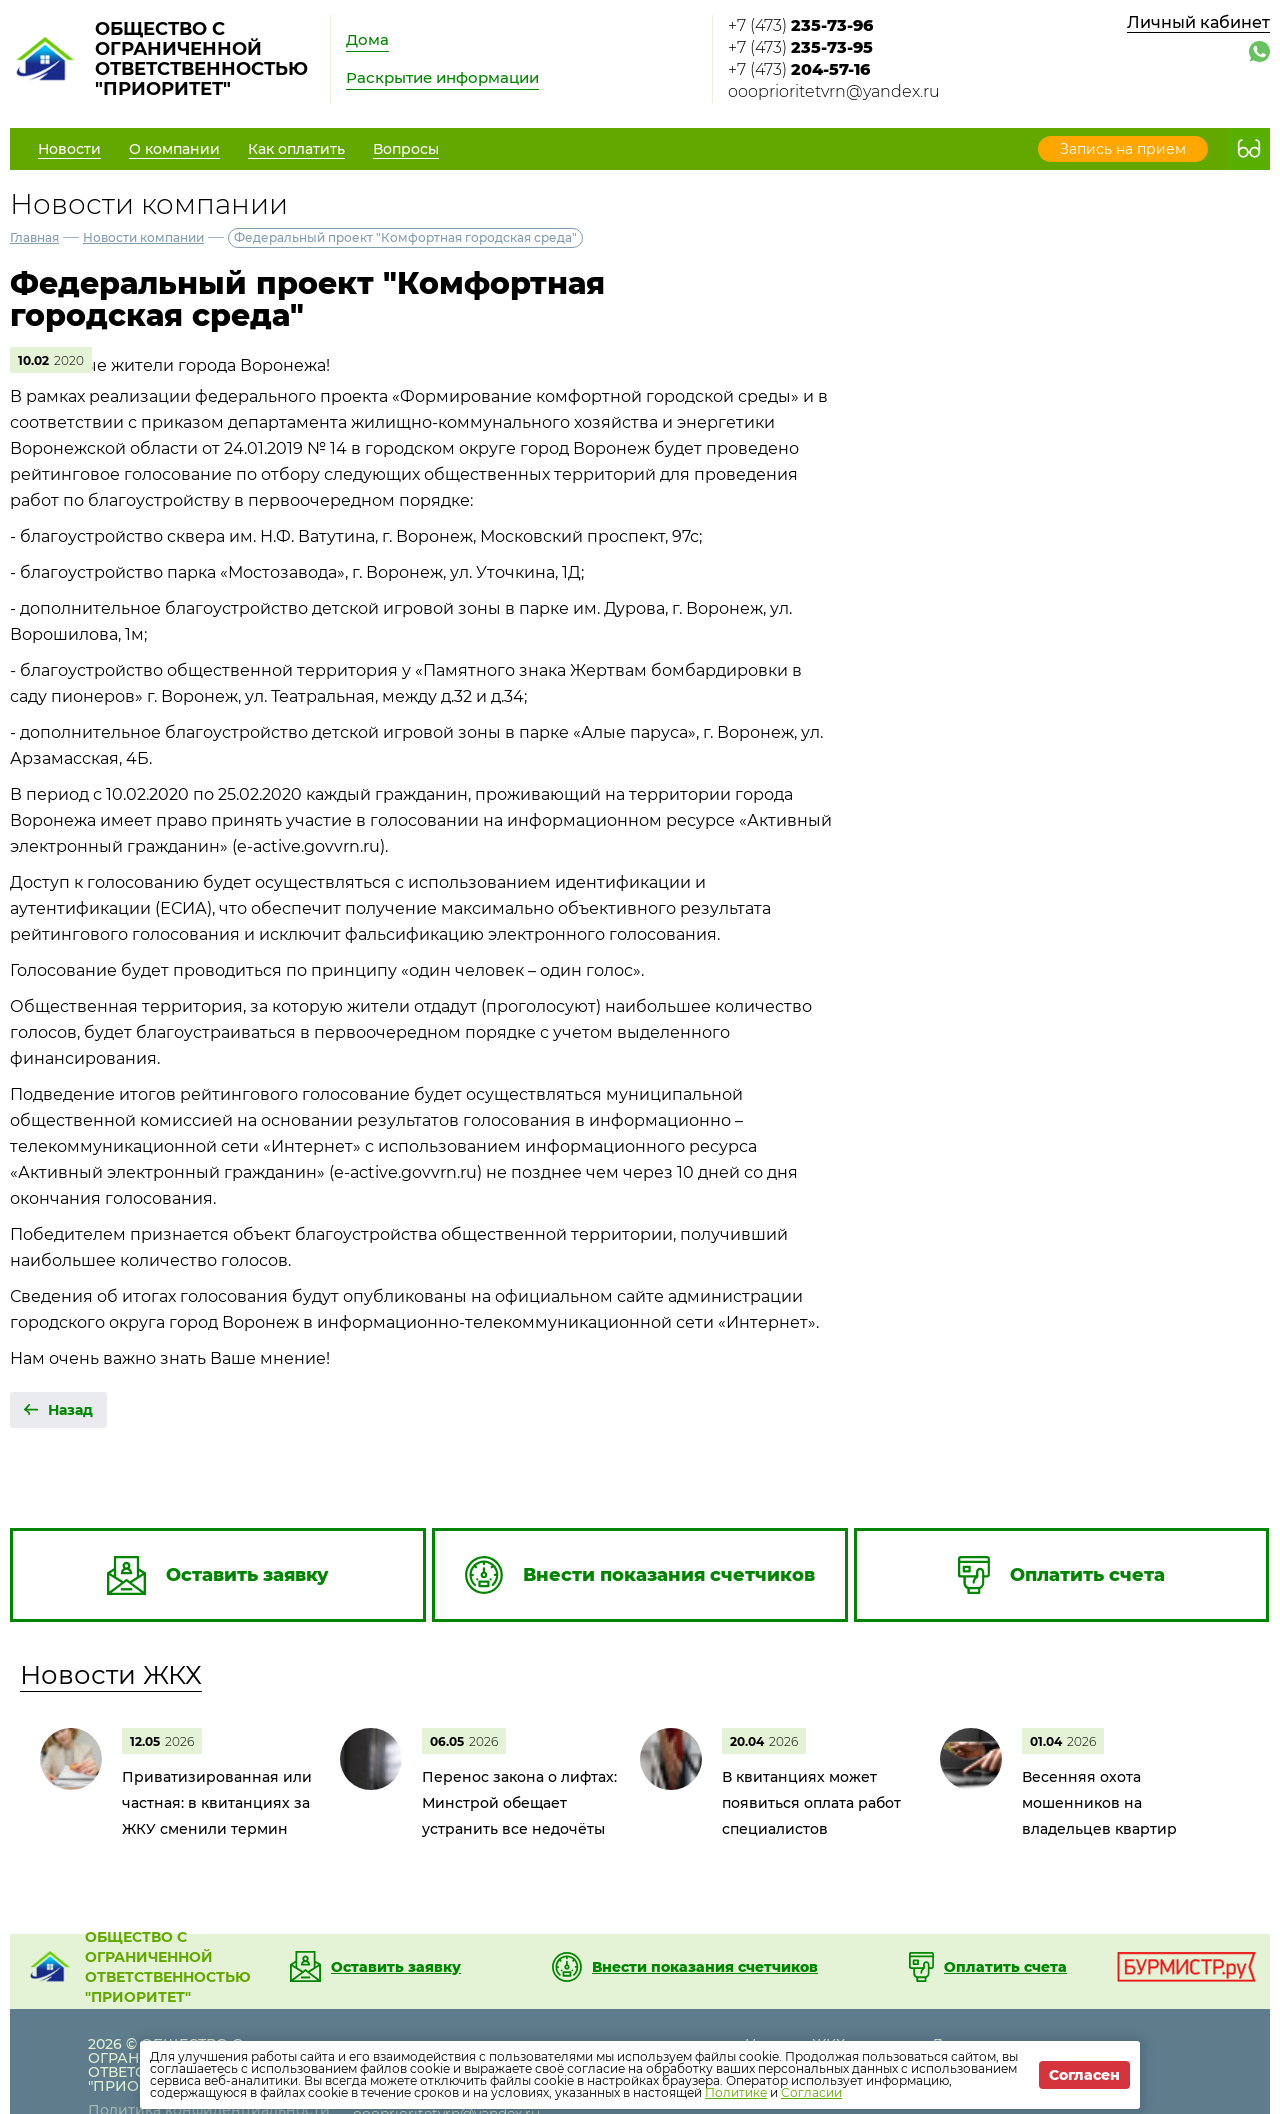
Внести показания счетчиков (705, 1967)
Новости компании (143, 237)
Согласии (811, 2092)
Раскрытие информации (442, 77)
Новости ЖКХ (111, 1675)
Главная (34, 237)
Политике (736, 2092)
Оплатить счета (1005, 1967)
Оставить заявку (396, 1967)
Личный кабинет (1198, 22)
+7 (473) (800, 25)
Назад (70, 1410)
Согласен (1084, 2075)
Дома (367, 39)
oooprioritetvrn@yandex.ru (834, 91)
